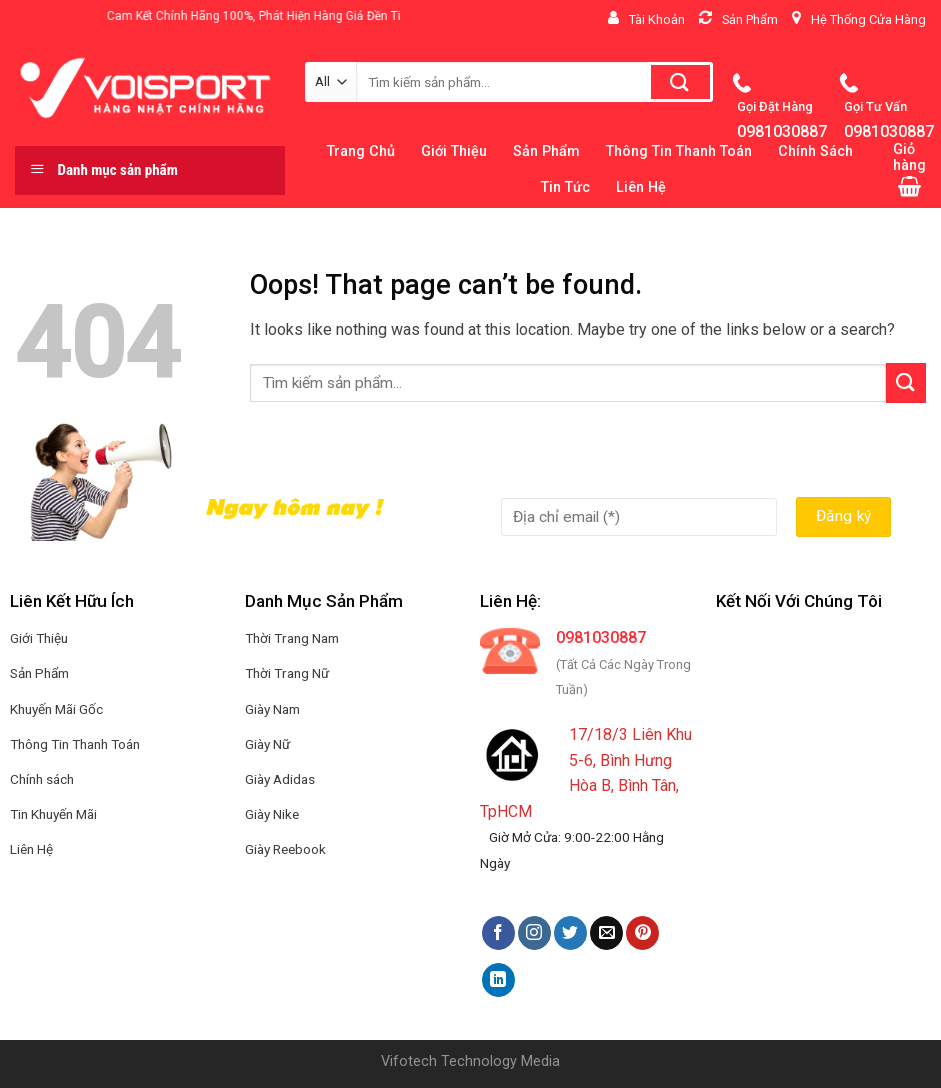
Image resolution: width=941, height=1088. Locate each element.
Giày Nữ (267, 744)
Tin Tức (565, 187)
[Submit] (906, 382)
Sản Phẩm (39, 673)
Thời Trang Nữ (287, 673)
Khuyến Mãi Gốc (56, 709)
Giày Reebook (285, 849)
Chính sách (42, 779)
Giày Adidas (280, 779)
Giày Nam (272, 709)
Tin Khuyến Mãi (53, 814)
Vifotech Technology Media (470, 1061)
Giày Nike (272, 814)
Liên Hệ (641, 187)
